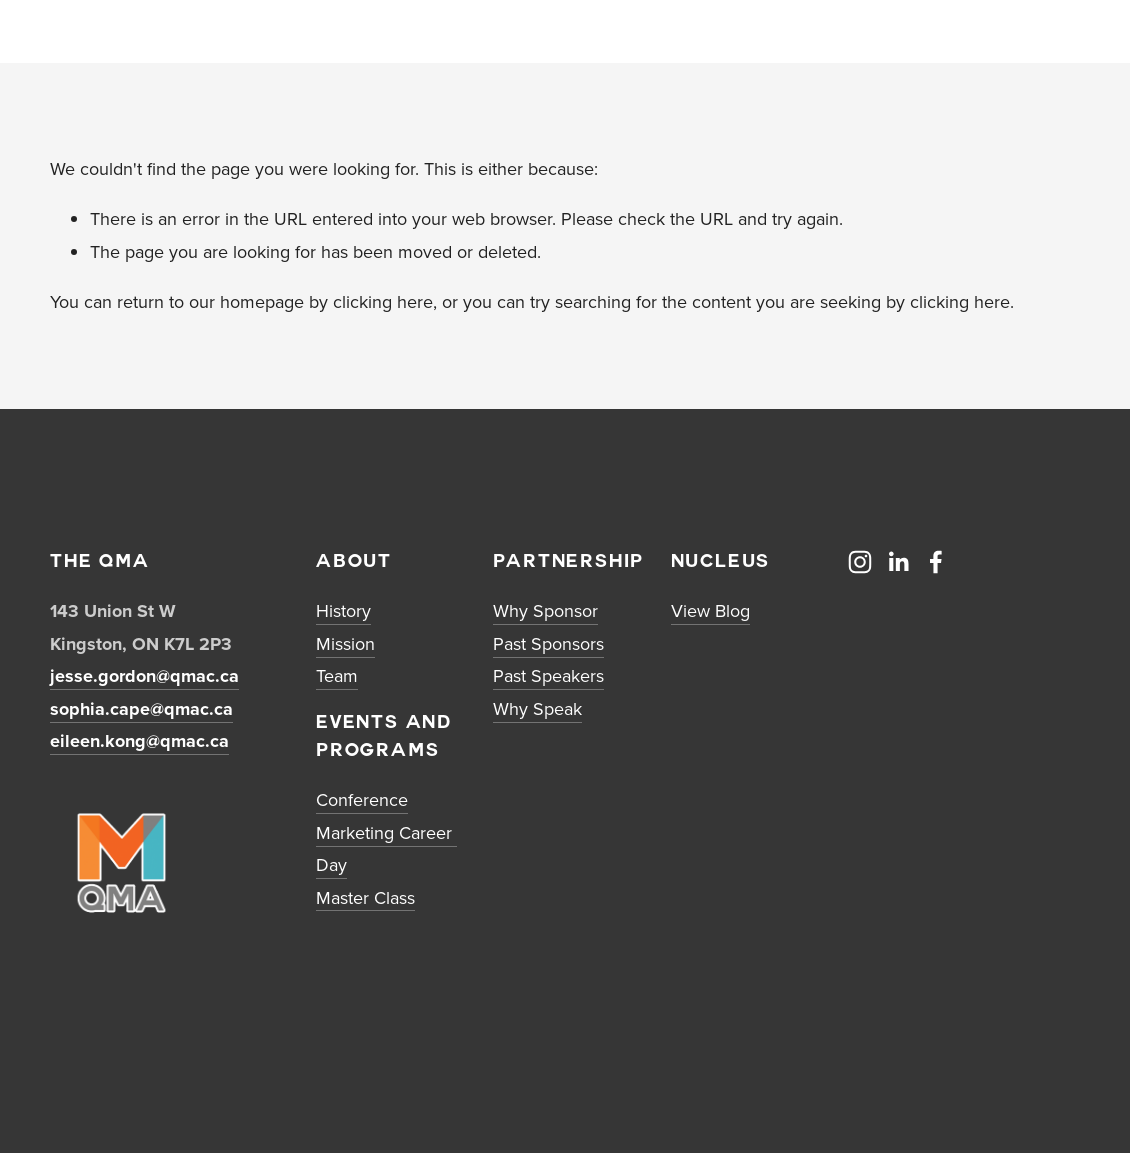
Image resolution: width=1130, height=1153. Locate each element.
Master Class (365, 897)
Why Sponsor (545, 610)
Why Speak (537, 708)
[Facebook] (936, 562)
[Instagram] (860, 562)
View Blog (710, 610)
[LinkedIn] (898, 562)
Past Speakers (548, 675)
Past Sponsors (548, 643)
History (343, 610)
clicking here (383, 301)
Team (337, 675)
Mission (345, 643)
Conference (362, 799)
